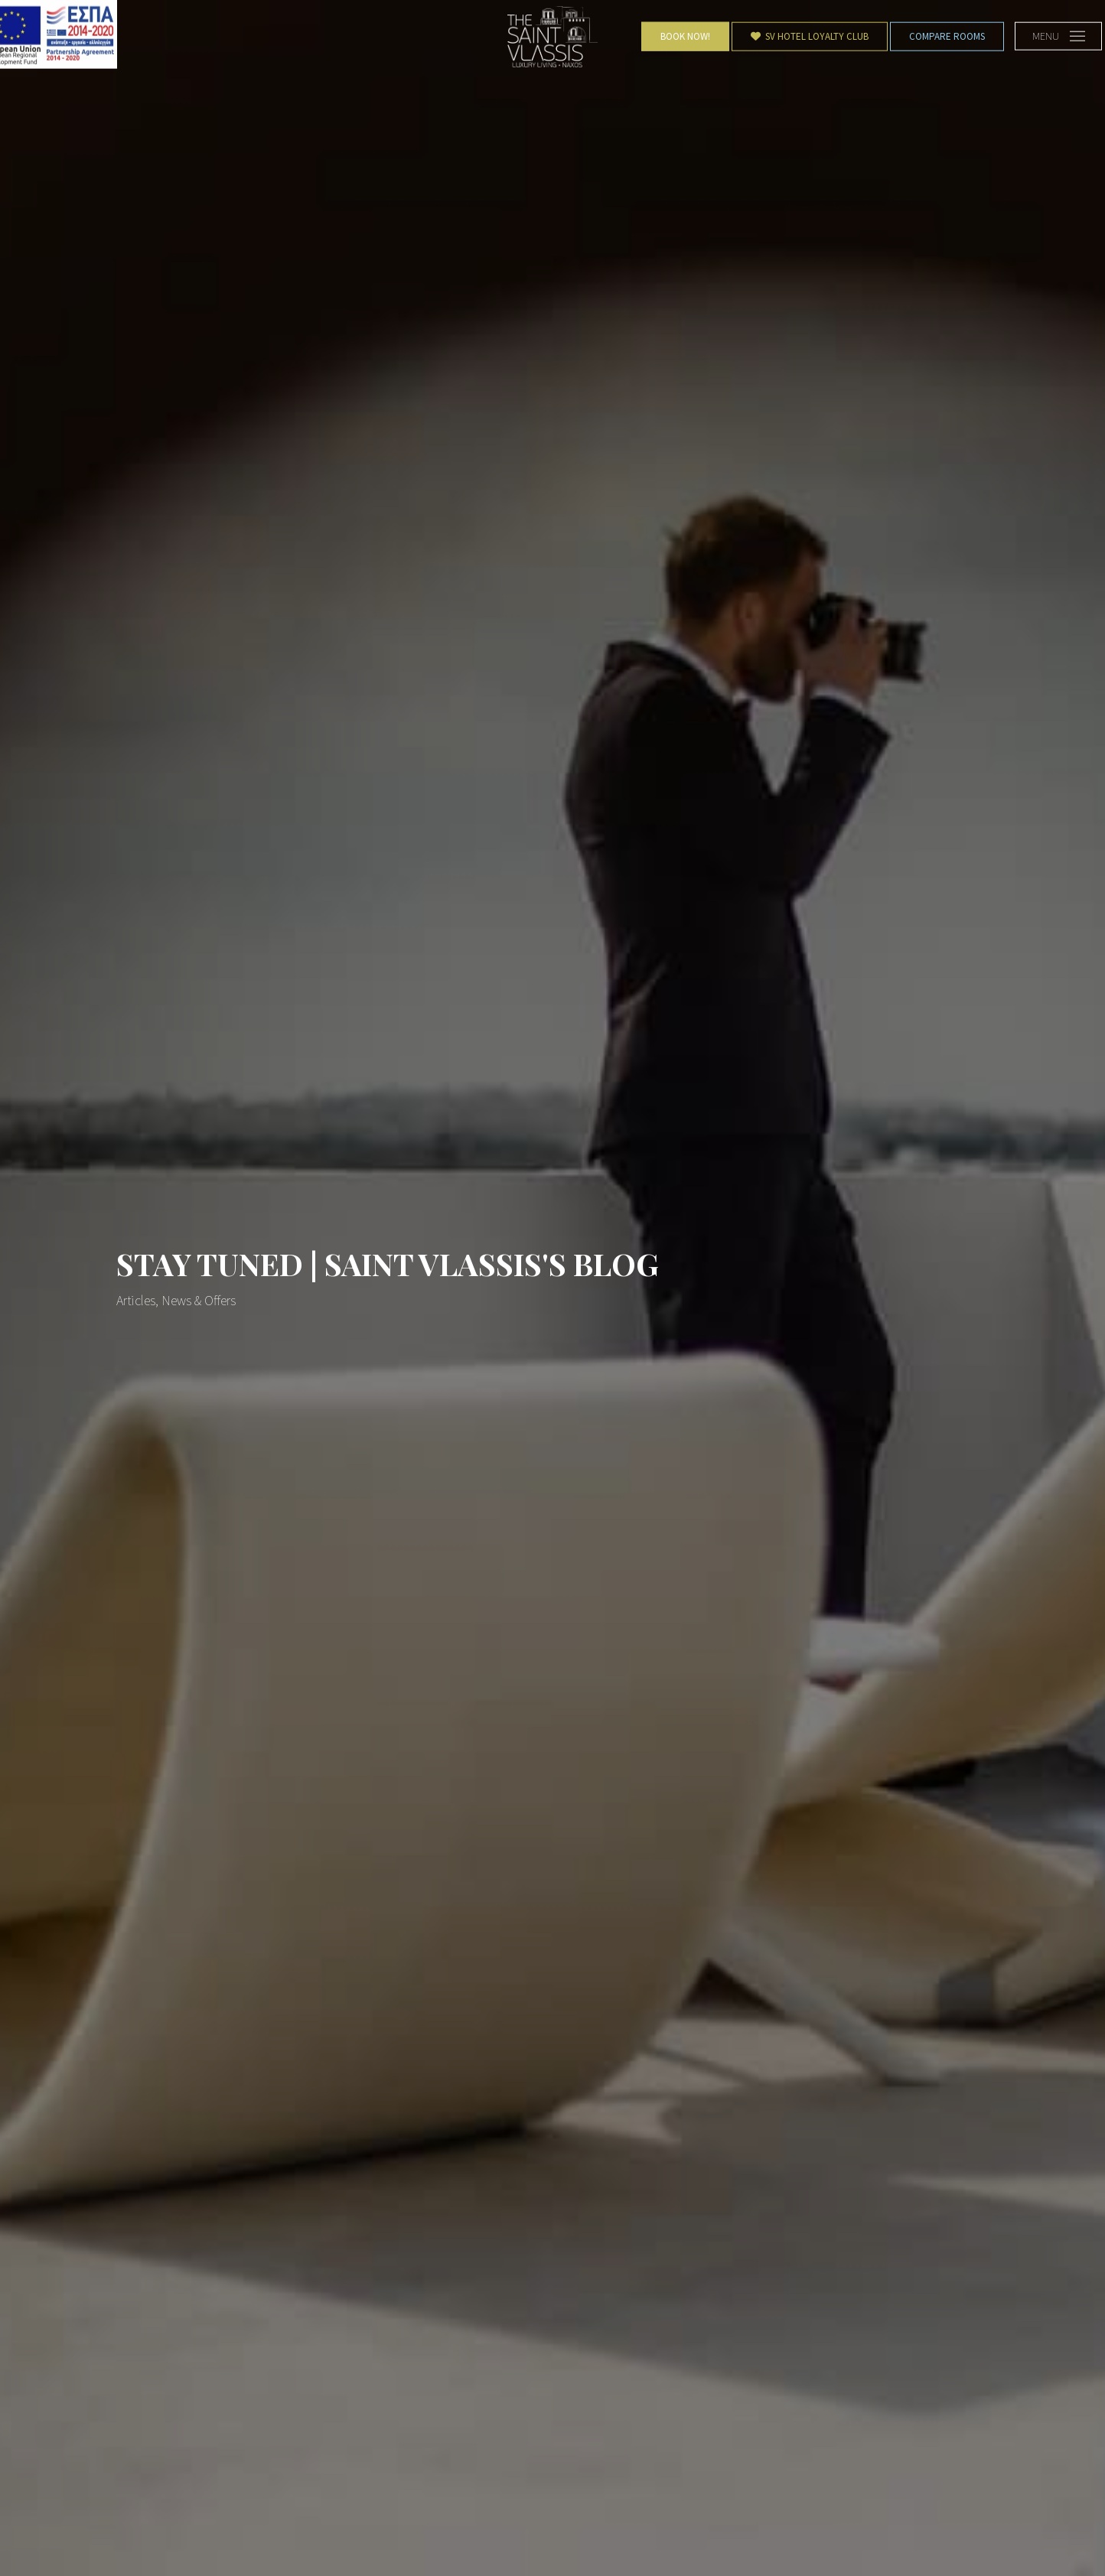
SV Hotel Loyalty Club (810, 36)
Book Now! (685, 36)
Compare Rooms (947, 36)
